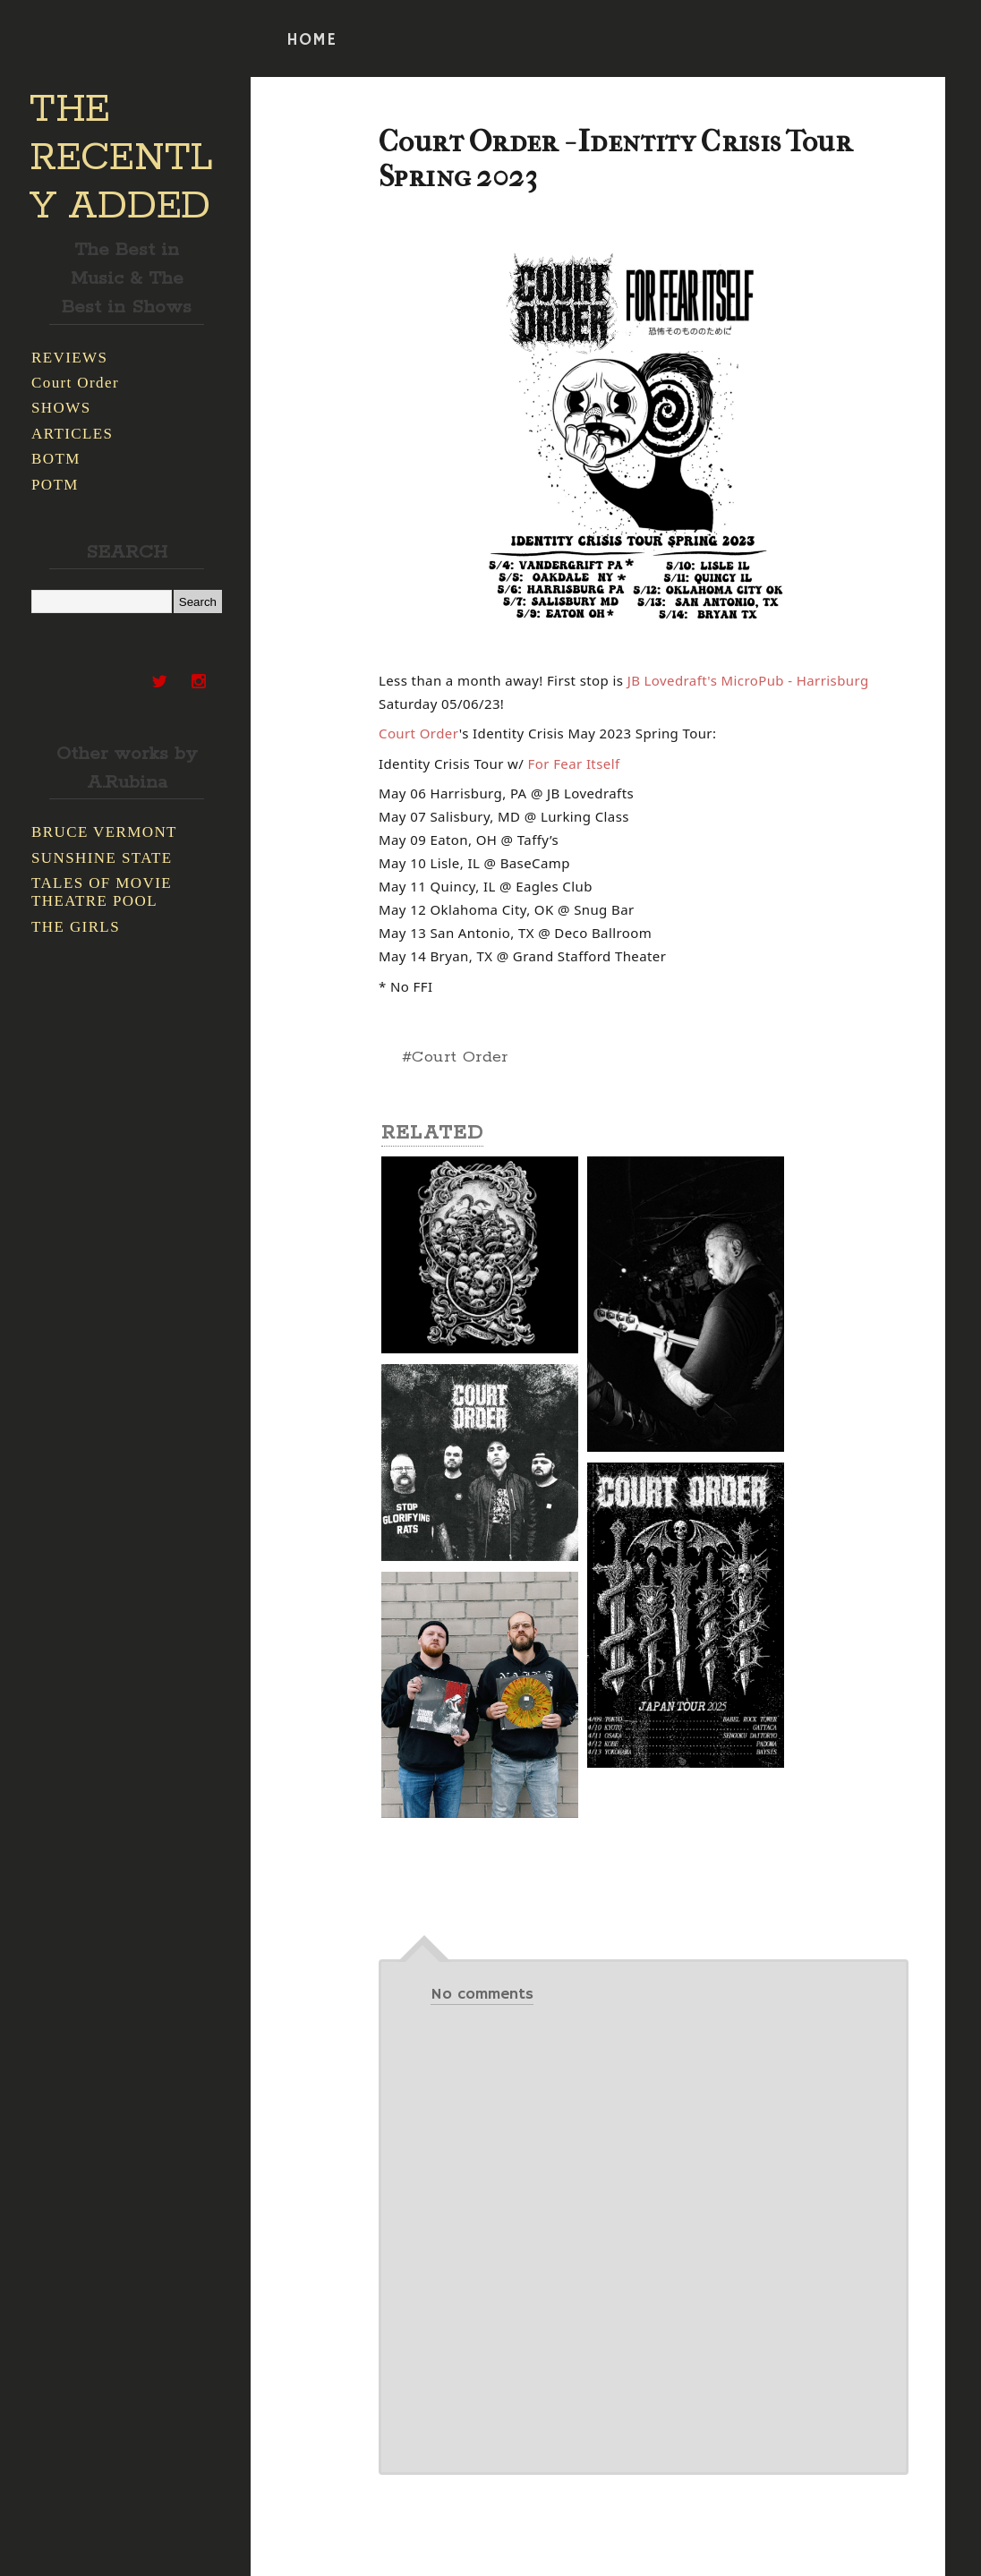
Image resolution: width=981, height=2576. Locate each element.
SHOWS (61, 407)
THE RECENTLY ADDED (121, 158)
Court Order (75, 382)
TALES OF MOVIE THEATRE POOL (101, 891)
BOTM (56, 458)
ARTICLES (72, 433)
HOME (311, 40)
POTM (55, 484)
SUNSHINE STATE (102, 857)
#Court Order (455, 1057)
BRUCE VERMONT (104, 831)
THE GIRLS (75, 926)
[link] (748, 680)
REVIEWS (69, 357)
